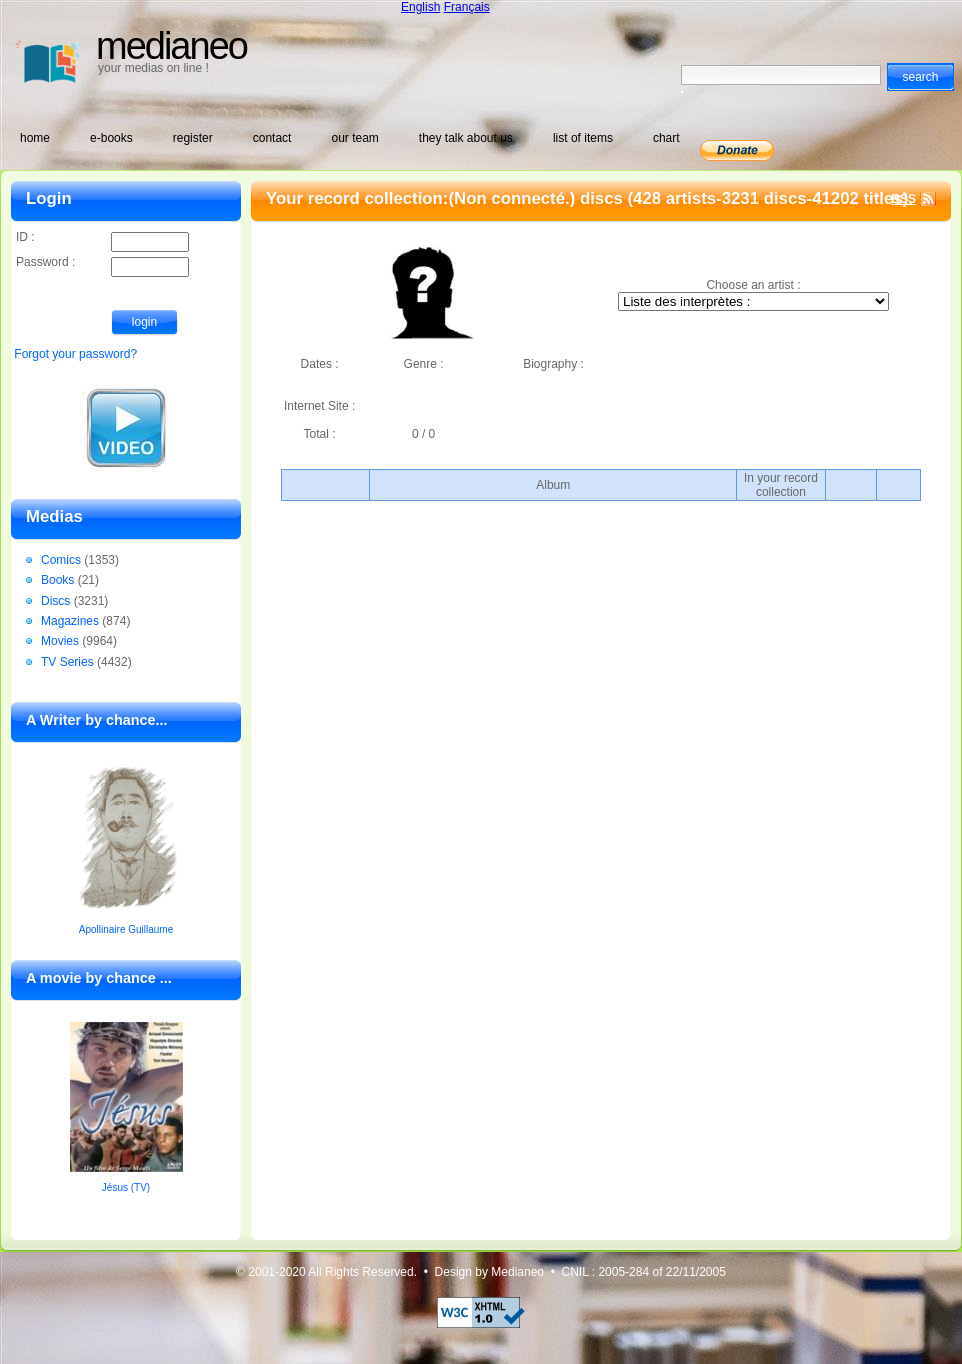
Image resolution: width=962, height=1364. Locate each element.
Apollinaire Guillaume (126, 929)
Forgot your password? (75, 354)
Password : (102, 263)
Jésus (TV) (126, 1187)
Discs (55, 601)
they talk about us (466, 138)
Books (57, 580)
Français (467, 7)
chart (666, 138)
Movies (60, 641)
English (420, 7)
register (193, 138)
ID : (102, 238)
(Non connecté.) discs (535, 198)
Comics (61, 560)
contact (272, 138)
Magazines (70, 621)
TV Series (67, 662)
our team (354, 138)
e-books (111, 138)
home (35, 138)
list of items (583, 138)
